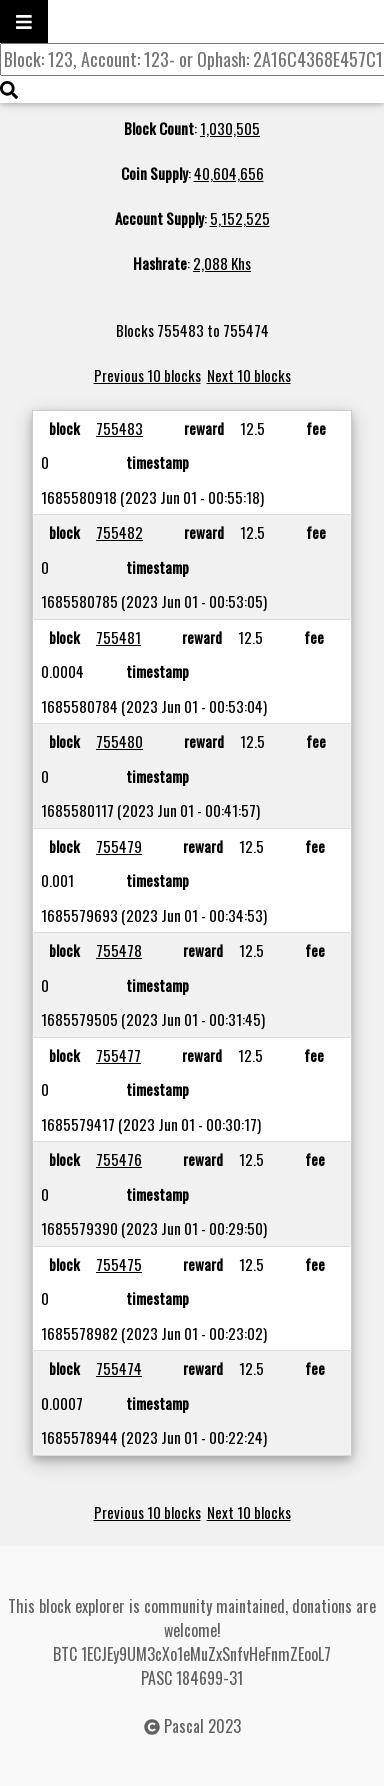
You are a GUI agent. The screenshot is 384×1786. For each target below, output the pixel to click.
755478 (119, 950)
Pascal (184, 1726)
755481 (118, 637)
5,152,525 (240, 218)
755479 (119, 846)
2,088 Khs (222, 263)
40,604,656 (229, 173)
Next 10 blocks (249, 375)
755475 (119, 1264)
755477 (118, 1055)
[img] (9, 90)
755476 (119, 1159)
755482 (119, 532)
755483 (119, 428)
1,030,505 (230, 128)
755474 (119, 1368)
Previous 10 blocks (147, 375)
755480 (119, 741)
